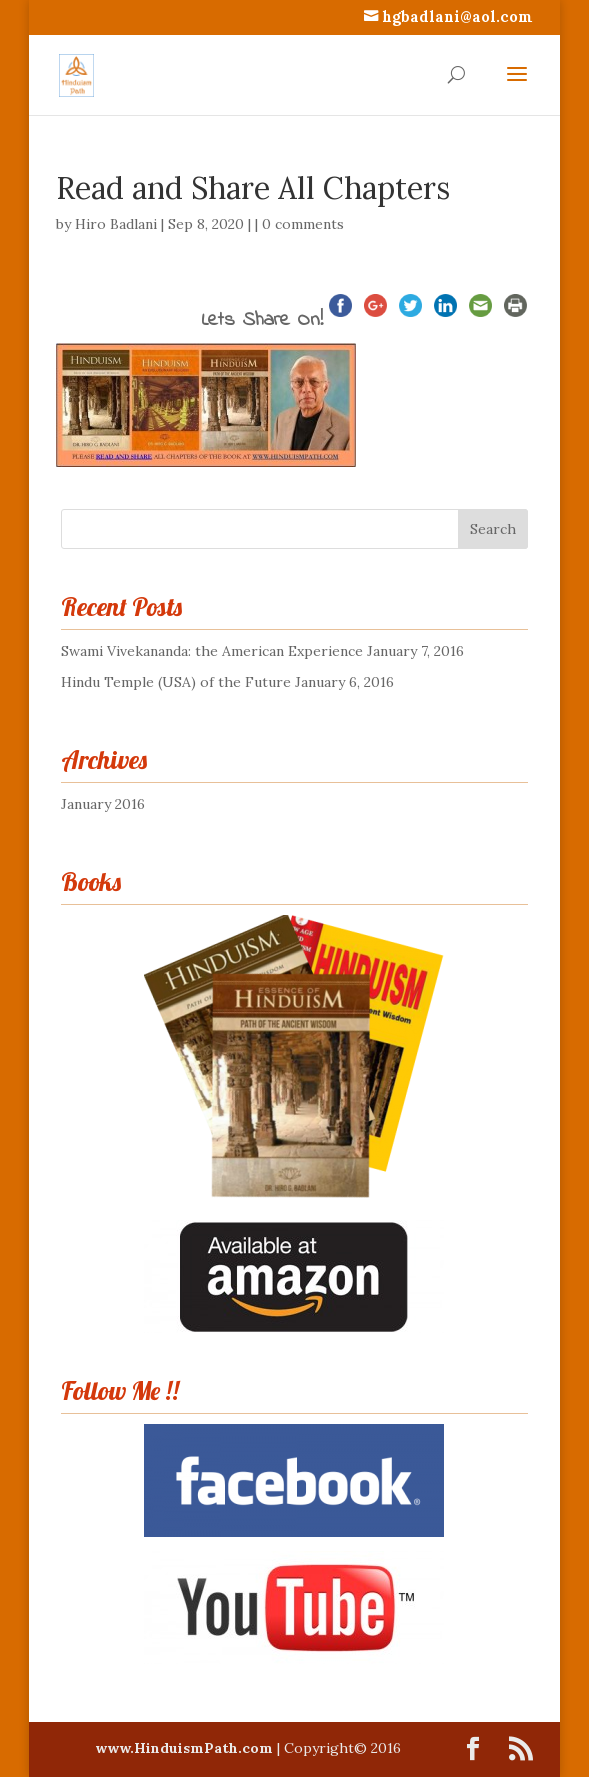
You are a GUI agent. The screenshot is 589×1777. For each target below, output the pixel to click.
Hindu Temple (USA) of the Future (176, 682)
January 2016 (103, 804)
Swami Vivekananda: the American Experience (212, 651)
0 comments (303, 224)
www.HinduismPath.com (186, 1748)
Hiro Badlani (116, 224)
